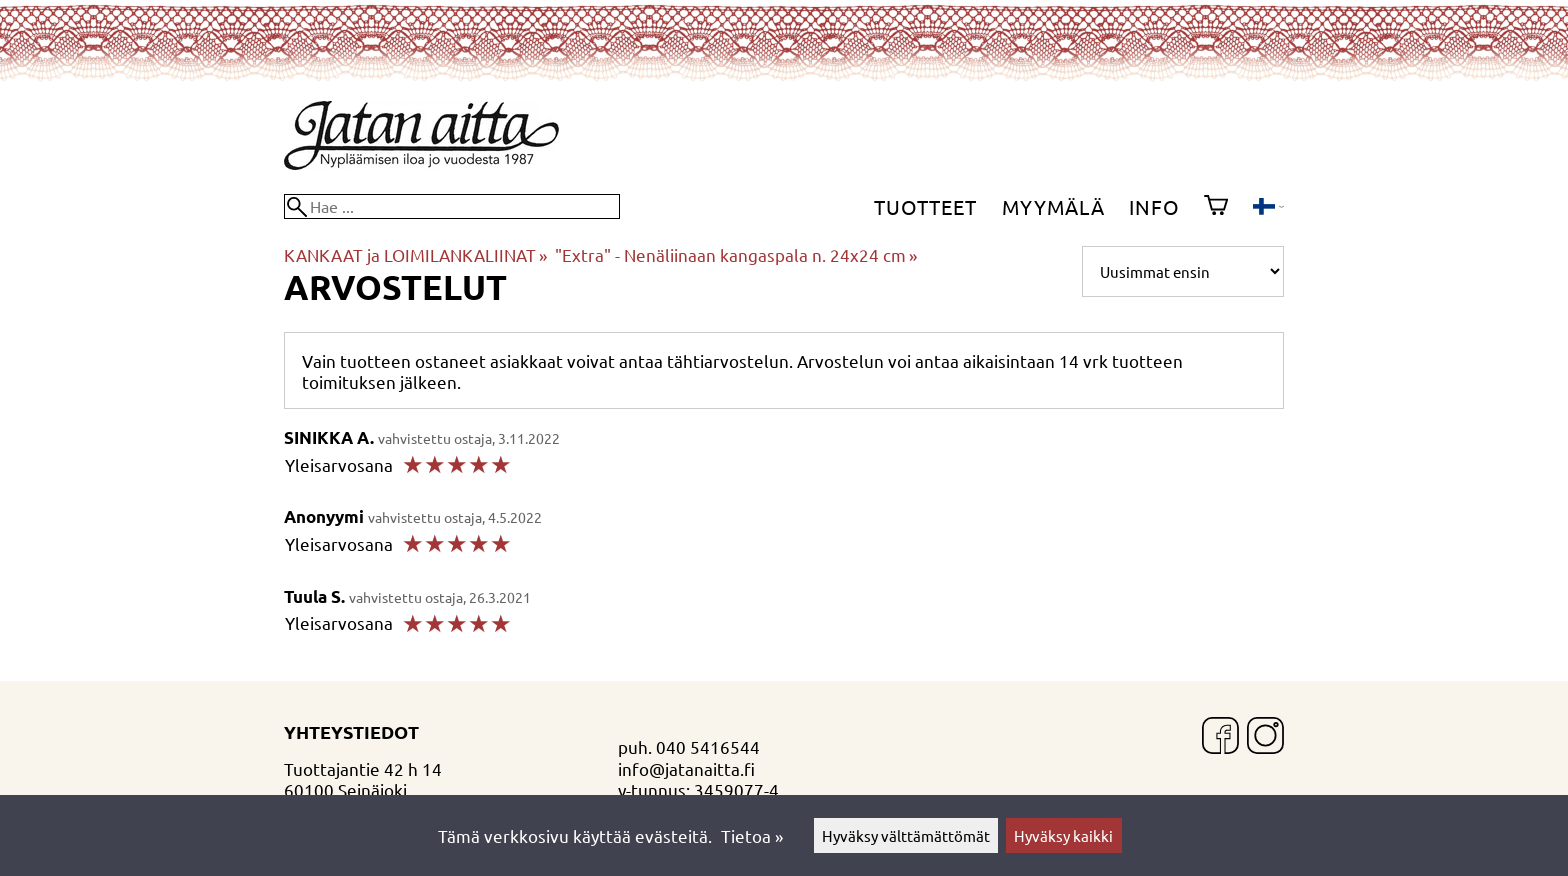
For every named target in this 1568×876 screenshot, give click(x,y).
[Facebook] (1220, 737)
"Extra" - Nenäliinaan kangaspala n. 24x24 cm (736, 254)
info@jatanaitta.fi (686, 768)
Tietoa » (752, 835)
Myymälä (1053, 206)
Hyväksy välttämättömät (906, 835)
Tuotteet (925, 206)
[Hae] (452, 206)
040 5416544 (708, 746)
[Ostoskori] (1216, 207)
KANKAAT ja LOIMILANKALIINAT (415, 254)
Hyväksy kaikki (1063, 835)
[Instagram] (1265, 737)
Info (1154, 206)
